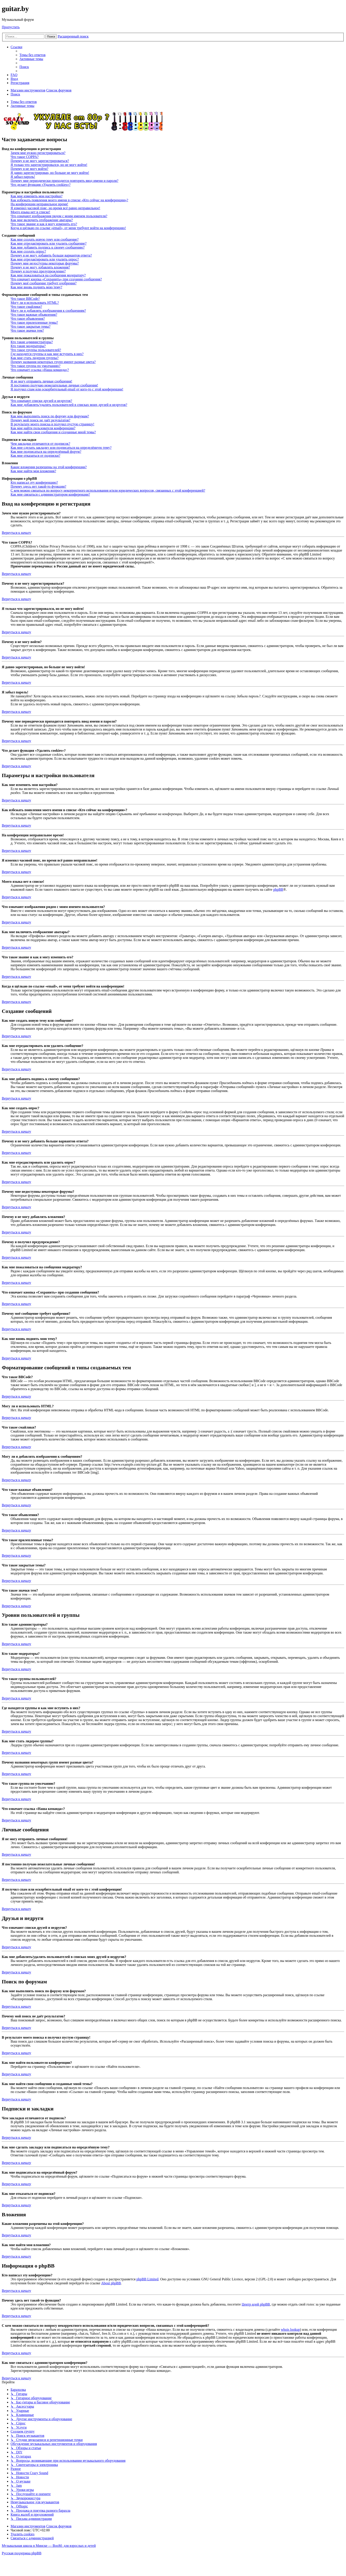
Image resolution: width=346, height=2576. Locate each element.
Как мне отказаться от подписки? (35, 455)
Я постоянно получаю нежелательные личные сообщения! (54, 385)
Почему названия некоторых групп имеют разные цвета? (53, 362)
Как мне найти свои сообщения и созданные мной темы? (53, 432)
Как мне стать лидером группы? (34, 358)
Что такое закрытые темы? (31, 326)
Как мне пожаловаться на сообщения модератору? (48, 275)
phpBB (278, 889)
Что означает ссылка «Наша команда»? (40, 370)
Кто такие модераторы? (28, 346)
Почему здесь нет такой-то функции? (38, 486)
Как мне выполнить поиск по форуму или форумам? (50, 416)
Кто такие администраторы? (32, 342)
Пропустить (11, 27)
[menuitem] (32, 55)
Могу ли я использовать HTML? (35, 302)
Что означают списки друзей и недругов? (41, 401)
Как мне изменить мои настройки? (36, 196)
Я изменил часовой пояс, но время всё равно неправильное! (55, 208)
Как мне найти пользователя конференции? (43, 428)
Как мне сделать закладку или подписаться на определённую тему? (61, 447)
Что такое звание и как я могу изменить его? (44, 224)
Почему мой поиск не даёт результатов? (40, 420)
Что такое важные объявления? (34, 314)
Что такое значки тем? (27, 330)
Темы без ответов (24, 102)
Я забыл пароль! (23, 177)
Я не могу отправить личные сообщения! (41, 381)
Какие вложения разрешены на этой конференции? (49, 467)
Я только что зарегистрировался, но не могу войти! (49, 165)
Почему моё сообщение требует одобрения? (44, 283)
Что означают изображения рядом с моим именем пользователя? (59, 216)
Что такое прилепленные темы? (34, 322)
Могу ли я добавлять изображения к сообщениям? (48, 310)
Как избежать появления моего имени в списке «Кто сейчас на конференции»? (69, 200)
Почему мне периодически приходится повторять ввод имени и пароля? (64, 181)
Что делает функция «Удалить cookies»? (41, 184)
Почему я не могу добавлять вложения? (40, 267)
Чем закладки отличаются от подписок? (40, 443)
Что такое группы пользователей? (36, 350)
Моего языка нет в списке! (30, 212)
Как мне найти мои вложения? (33, 471)
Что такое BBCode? (25, 299)
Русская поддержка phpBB (21, 2553)
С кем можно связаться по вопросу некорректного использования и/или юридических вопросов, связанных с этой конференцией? (108, 490)
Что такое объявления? (28, 318)
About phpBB (111, 2283)
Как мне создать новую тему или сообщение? (45, 239)
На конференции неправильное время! (39, 204)
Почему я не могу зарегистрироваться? (40, 161)
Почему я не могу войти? (29, 169)
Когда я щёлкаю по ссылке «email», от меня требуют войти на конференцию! (68, 228)
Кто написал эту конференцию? (34, 482)
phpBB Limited (147, 2279)
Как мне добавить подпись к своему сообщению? (48, 247)
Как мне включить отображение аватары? (42, 220)
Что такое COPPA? (25, 157)
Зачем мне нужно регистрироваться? (38, 153)
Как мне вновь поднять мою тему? (36, 287)
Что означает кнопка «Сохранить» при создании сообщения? (56, 279)
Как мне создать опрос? (28, 251)
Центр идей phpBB (256, 2304)
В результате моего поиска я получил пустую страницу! (52, 424)
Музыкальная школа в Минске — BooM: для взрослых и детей (49, 2545)
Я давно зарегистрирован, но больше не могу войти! (50, 173)
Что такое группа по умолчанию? (35, 366)
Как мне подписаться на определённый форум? (46, 451)
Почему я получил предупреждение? (38, 271)
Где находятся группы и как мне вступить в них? (47, 354)
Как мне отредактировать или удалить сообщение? (48, 243)
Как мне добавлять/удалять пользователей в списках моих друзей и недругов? (69, 405)
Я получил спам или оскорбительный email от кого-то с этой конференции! (67, 389)
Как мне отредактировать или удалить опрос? (45, 259)
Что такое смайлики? (26, 306)
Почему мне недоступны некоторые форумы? (45, 263)
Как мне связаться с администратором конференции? (50, 494)
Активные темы (22, 106)
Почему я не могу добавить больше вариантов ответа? (51, 255)
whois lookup (290, 2329)
